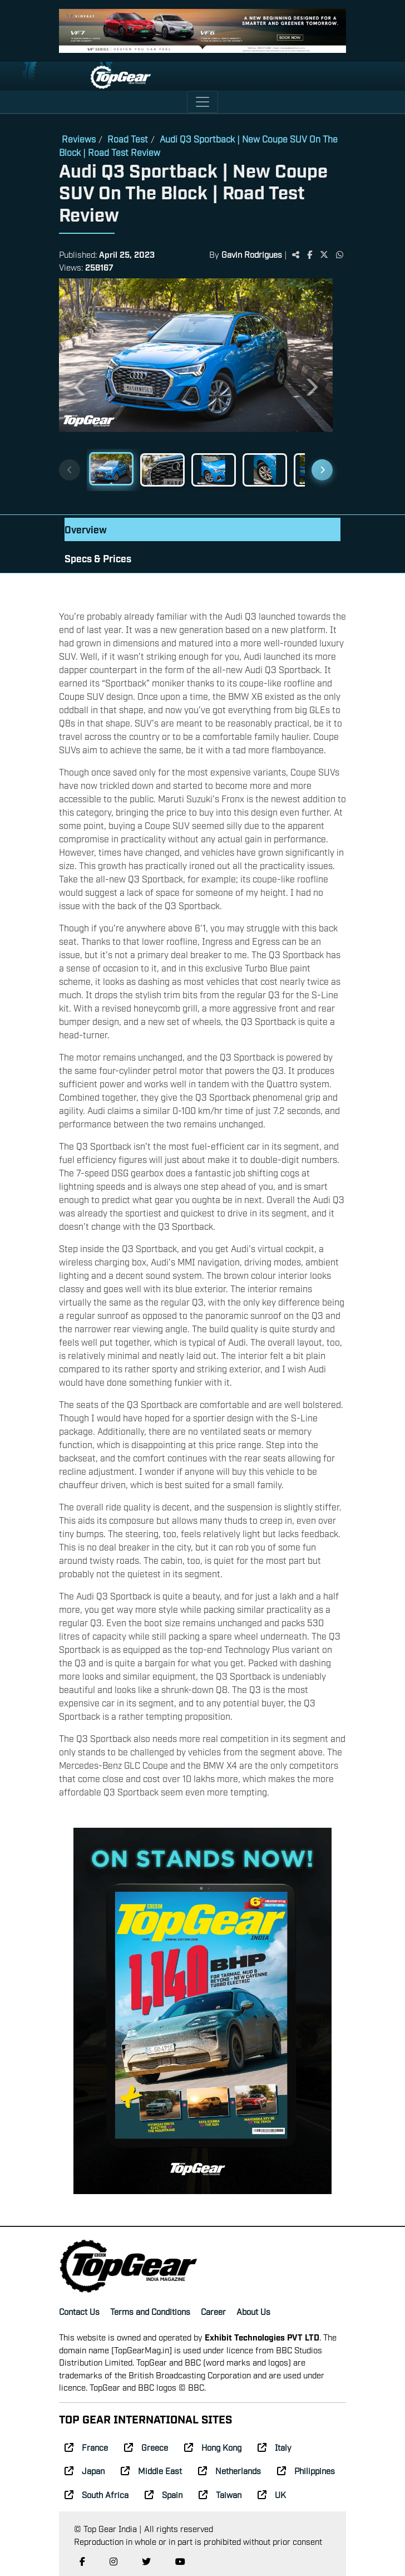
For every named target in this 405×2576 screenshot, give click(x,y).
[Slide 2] (162, 470)
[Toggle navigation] (202, 102)
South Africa (97, 2494)
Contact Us (79, 2311)
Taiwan (220, 2494)
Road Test (127, 138)
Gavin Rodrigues (251, 254)
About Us (253, 2311)
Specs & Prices (98, 558)
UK (272, 2494)
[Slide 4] (265, 470)
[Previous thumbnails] (69, 469)
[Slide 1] (111, 468)
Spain (163, 2494)
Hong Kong (212, 2447)
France (86, 2447)
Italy (275, 2447)
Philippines (306, 2470)
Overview (86, 529)
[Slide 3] (213, 470)
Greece (146, 2447)
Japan (85, 2470)
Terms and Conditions (150, 2311)
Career (213, 2311)
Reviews (79, 138)
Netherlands (229, 2470)
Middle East (151, 2470)
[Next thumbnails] (322, 469)
